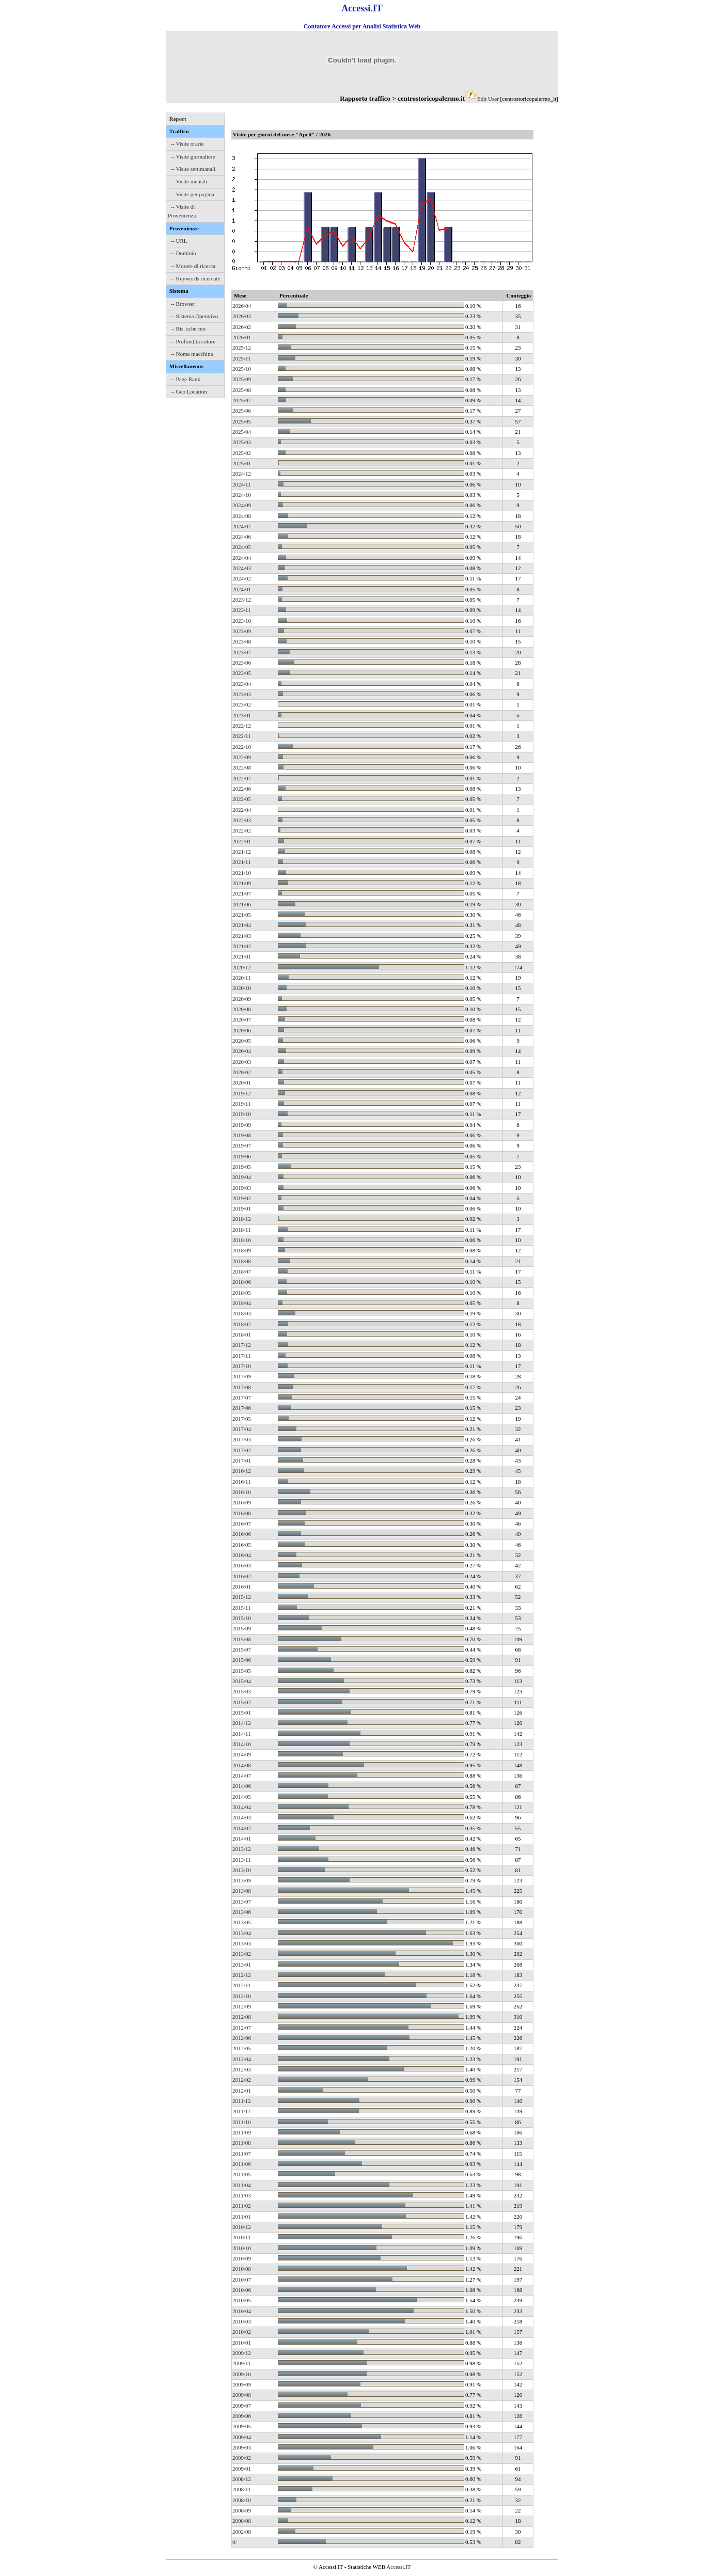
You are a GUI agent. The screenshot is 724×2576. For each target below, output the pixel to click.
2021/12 (241, 852)
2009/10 (241, 2374)
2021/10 (241, 873)
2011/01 (241, 2216)
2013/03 (241, 1943)
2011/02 (241, 2206)
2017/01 (241, 1460)
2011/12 (241, 2101)
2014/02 (241, 1828)
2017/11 (241, 1356)
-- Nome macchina (192, 354)
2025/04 (241, 432)
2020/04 (241, 1051)
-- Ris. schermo (188, 328)
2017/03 (241, 1439)
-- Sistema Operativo (194, 316)
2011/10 (241, 2122)
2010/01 (241, 2342)
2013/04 (241, 1933)
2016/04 (241, 1555)
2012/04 (241, 2059)
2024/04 (241, 558)
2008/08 (241, 2521)
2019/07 (241, 1145)
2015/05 (241, 1671)
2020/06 (241, 1030)
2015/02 (241, 1702)
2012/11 (241, 1985)
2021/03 (241, 936)
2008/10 (241, 2500)
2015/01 (241, 1712)
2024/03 (241, 568)
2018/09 (241, 1250)
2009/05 (241, 2426)
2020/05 (241, 1041)
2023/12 (241, 599)
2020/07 (241, 1019)
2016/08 (241, 1513)
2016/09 (241, 1502)
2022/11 (241, 736)
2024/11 (241, 484)
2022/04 (241, 810)
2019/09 (241, 1125)
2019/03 (241, 1188)
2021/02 (241, 946)
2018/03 (241, 1313)
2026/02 (241, 327)
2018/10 (241, 1240)
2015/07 (241, 1649)
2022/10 (241, 747)
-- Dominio (183, 253)
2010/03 (241, 2321)
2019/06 (241, 1156)
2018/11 (241, 1230)
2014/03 (241, 1817)
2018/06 (241, 1282)
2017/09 (241, 1376)
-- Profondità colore (193, 341)
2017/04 (241, 1429)
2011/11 (241, 2111)
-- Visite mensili (189, 181)
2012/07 (241, 2027)
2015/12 (241, 1597)
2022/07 (241, 778)
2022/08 (241, 767)
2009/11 (241, 2363)
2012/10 (241, 1996)
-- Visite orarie (187, 143)
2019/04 (241, 1177)
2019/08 (241, 1135)
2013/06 (241, 1912)
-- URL (179, 241)
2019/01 (241, 1208)
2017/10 (241, 1366)
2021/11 (241, 862)
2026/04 (241, 306)
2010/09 (241, 2258)
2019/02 (241, 1198)
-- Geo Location (189, 391)
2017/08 (241, 1387)
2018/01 (241, 1334)
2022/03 (241, 820)
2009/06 (241, 2416)
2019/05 (241, 1167)
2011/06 (241, 2164)
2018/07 (241, 1271)
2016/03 (241, 1565)
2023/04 (241, 684)
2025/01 (241, 463)
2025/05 (241, 421)
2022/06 (241, 789)
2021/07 (241, 893)
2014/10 (241, 1744)
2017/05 (241, 1419)
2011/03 (241, 2195)
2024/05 (241, 547)
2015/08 (241, 1639)
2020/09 (241, 999)
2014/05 (241, 1797)
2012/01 (241, 2090)
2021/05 (241, 915)
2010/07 (241, 2279)
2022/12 (241, 725)
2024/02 (241, 578)
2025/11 (241, 358)
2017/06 (241, 1408)
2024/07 (241, 526)
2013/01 (241, 1964)
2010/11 (241, 2237)
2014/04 (241, 1807)
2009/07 (241, 2405)
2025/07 (241, 400)
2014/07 (241, 1775)
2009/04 (241, 2437)
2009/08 (241, 2395)
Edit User (488, 99)
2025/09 (241, 379)
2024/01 (241, 589)
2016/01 (241, 1586)
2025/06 (241, 410)
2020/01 (241, 1082)
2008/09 (241, 2510)
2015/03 (241, 1691)
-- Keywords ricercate (196, 278)
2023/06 (241, 662)
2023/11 (241, 610)
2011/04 (241, 2185)
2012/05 (241, 2048)
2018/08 (241, 1261)
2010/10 (241, 2248)
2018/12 (241, 1219)
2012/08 (241, 2017)
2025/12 (241, 347)
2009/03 (241, 2447)
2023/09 (241, 631)
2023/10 (241, 621)
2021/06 (241, 904)
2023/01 (241, 715)
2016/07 (241, 1523)
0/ (234, 2542)
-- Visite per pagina (192, 194)
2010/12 (241, 2227)
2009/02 (241, 2458)
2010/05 (241, 2300)
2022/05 (241, 799)
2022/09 (241, 757)
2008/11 (241, 2489)
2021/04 (241, 925)
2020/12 (241, 967)
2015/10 (241, 1618)
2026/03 (241, 316)
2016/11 (241, 1482)
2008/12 (241, 2479)
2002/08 (241, 2531)
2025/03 (241, 442)
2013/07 (241, 1901)
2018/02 (241, 1324)
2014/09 (241, 1754)
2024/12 (241, 473)
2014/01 (241, 1838)
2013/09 (241, 1880)
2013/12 (241, 1849)
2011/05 (241, 2174)
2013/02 (241, 1954)
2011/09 (241, 2132)
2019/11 (241, 1104)
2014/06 (241, 1786)
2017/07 (241, 1397)
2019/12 (241, 1093)
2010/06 (241, 2290)
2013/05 (241, 1922)
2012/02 (241, 2080)
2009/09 (241, 2384)
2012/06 (241, 2038)
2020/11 (241, 978)
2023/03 (241, 694)
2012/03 (241, 2069)
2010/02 (241, 2332)
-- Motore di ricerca (193, 266)
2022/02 (241, 830)
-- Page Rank (185, 379)
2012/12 (241, 1975)
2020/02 (241, 1072)
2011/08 (241, 2143)
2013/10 (241, 1870)
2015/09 (241, 1628)
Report (177, 119)
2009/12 (241, 2353)
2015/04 (241, 1681)
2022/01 (241, 841)
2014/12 (241, 1723)
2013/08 (241, 1891)
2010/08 (241, 2269)
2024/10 (241, 495)
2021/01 (241, 956)
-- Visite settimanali (193, 169)
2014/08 (241, 1765)
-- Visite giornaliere (193, 156)
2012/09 (241, 2006)
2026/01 (241, 337)
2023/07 (241, 652)
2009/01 (241, 2468)
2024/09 (241, 505)
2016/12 (241, 1471)
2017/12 (241, 1345)
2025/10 (241, 369)
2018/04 (241, 1303)
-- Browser (183, 304)
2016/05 (241, 1545)
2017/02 (241, 1450)
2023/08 (241, 641)
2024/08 (241, 516)
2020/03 (241, 1062)
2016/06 (241, 1534)
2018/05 (241, 1293)
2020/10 (241, 988)
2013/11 (241, 1860)
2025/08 (241, 390)
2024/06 (241, 536)
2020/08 (241, 1009)
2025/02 (241, 453)
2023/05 (241, 673)
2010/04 (241, 2311)
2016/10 (241, 1492)
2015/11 (241, 1608)
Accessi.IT (398, 2567)
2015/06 (241, 1660)
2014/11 (241, 1734)
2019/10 (241, 1114)
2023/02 (241, 704)
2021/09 (241, 883)
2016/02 (241, 1576)
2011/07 (241, 2153)
